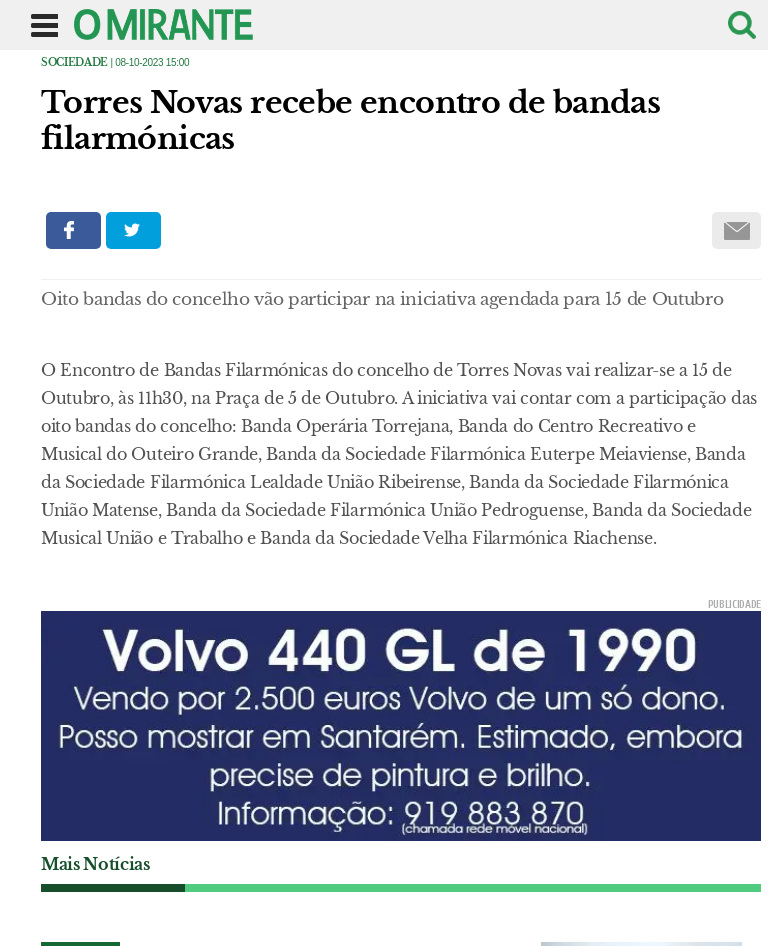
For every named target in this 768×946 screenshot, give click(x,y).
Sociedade (74, 62)
